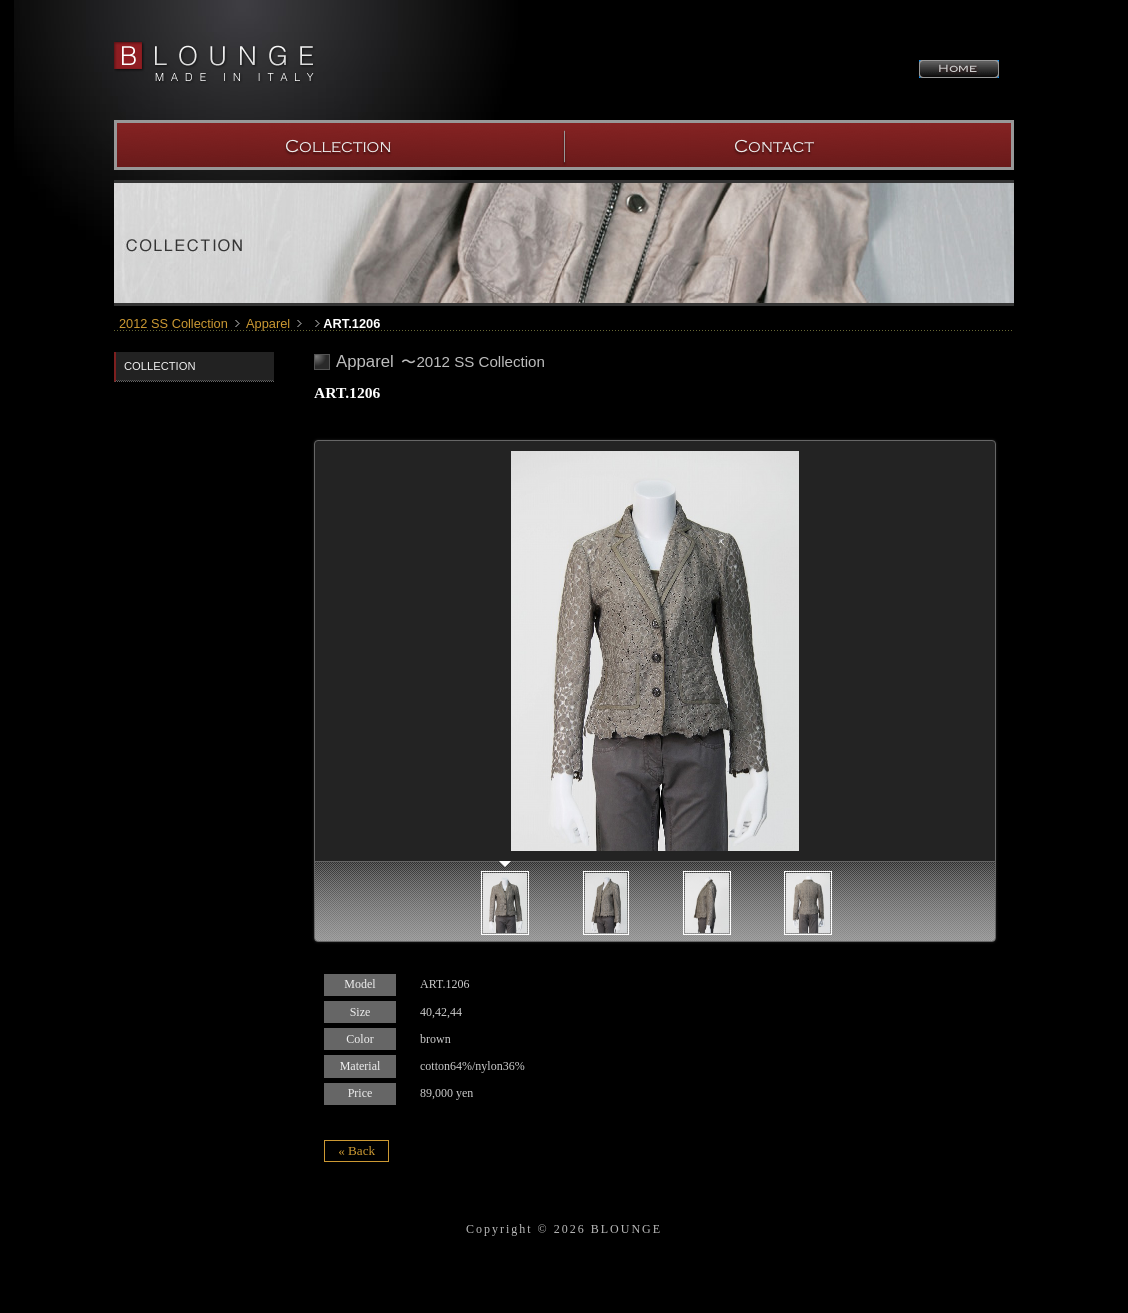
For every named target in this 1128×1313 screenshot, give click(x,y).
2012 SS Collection (173, 323)
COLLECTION (339, 145)
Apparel (268, 323)
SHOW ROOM (789, 145)
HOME (959, 69)
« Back (356, 1150)
